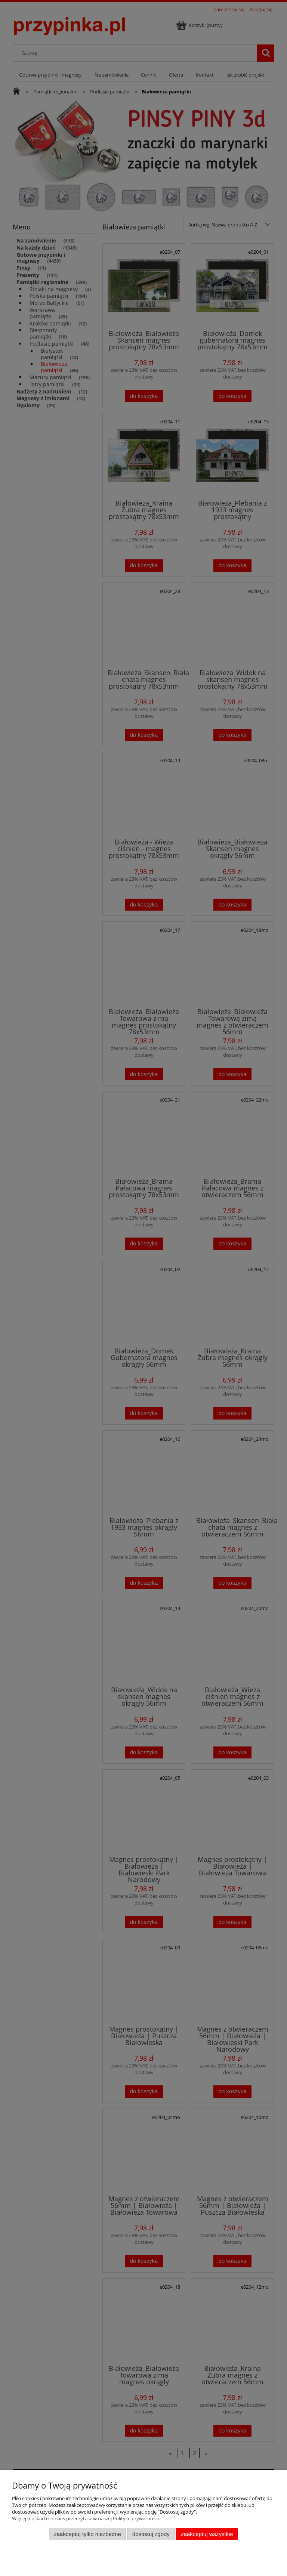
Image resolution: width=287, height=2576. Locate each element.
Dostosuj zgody (151, 2534)
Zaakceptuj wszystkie (207, 2534)
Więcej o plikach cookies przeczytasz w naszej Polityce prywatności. (86, 2518)
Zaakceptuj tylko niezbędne (87, 2534)
